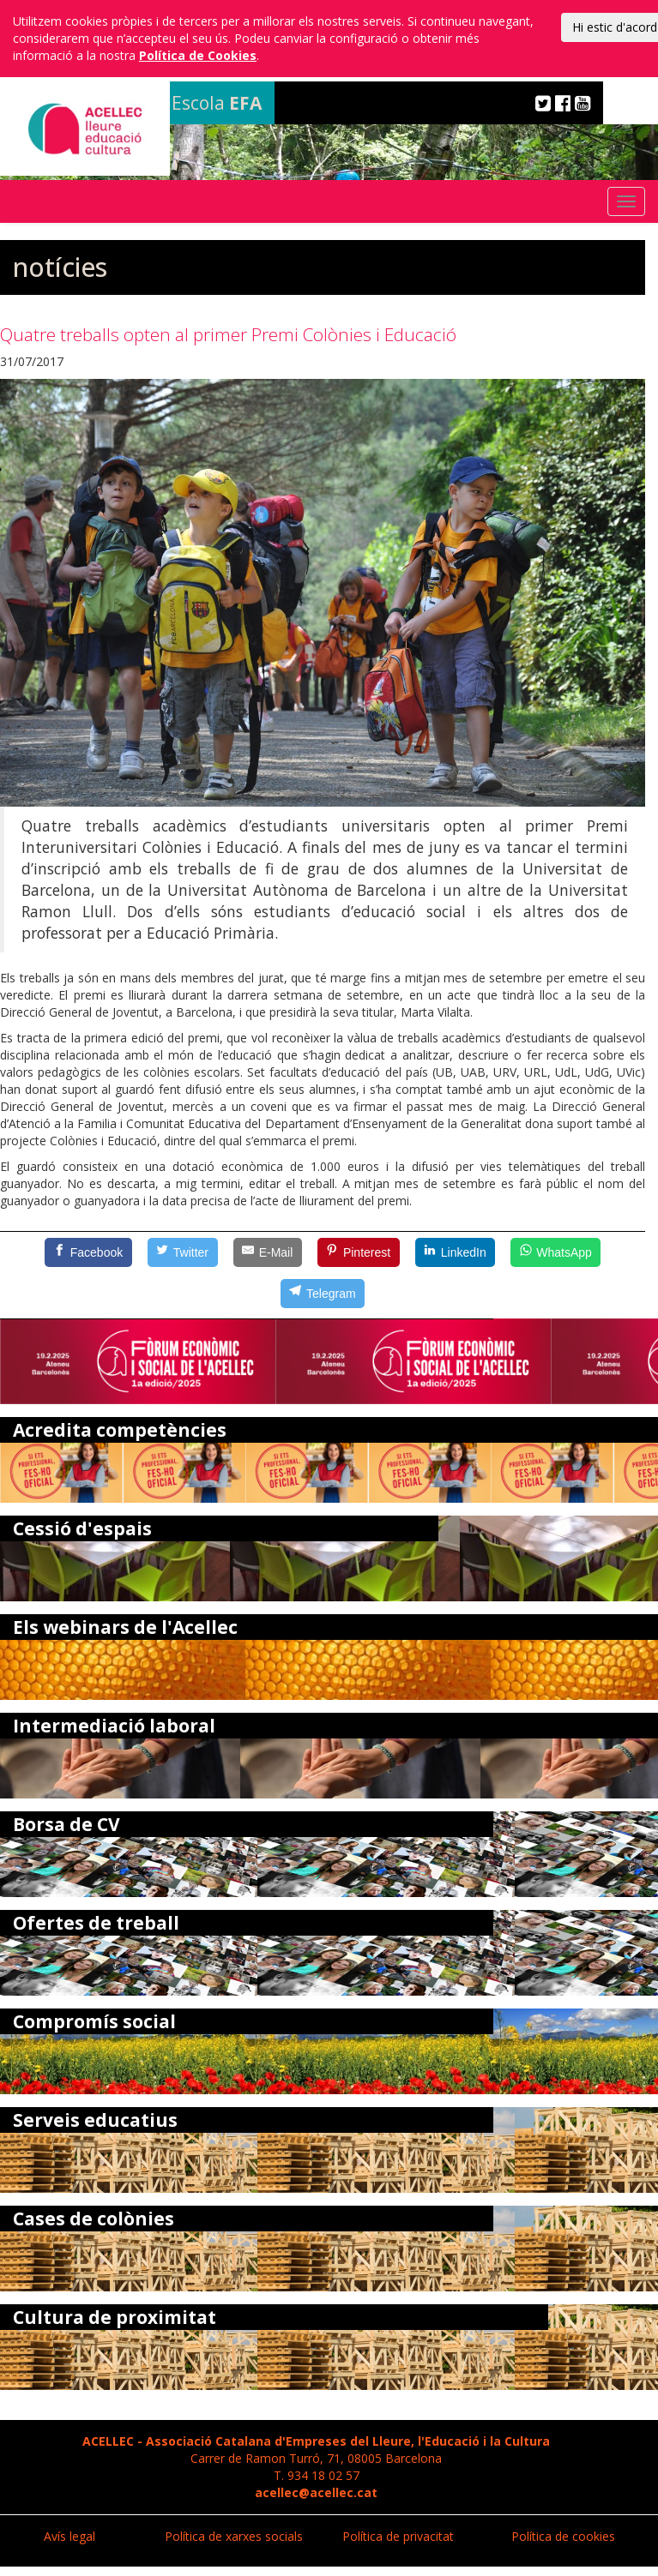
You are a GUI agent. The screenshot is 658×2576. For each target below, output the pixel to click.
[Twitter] (183, 1252)
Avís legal (69, 2536)
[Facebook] (88, 1252)
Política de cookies (563, 2536)
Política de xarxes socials (234, 2536)
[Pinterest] (358, 1252)
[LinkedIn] (455, 1252)
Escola (217, 103)
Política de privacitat (398, 2536)
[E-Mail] (267, 1252)
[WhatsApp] (555, 1252)
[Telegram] (323, 1293)
